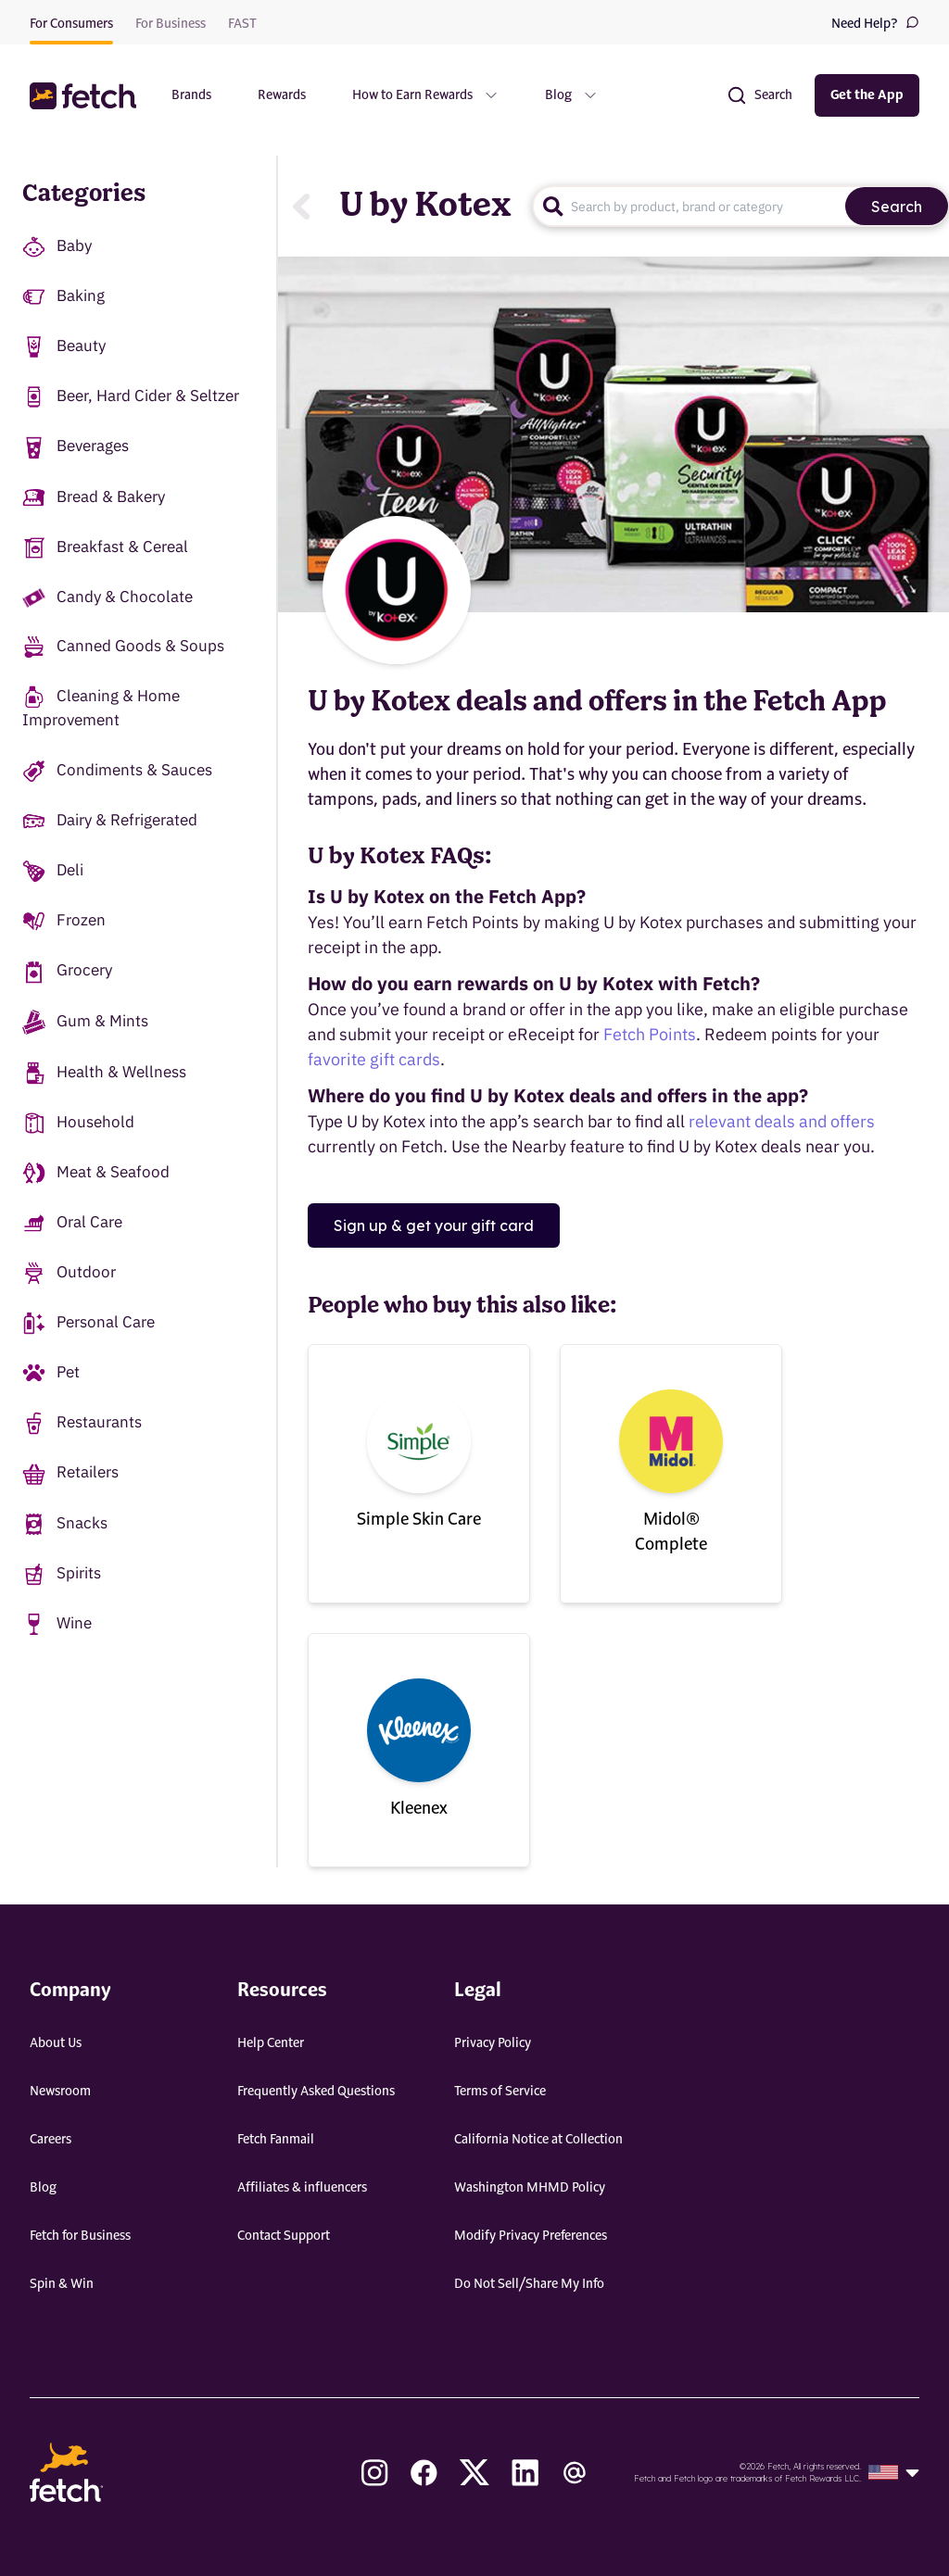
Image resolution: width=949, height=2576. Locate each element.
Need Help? (875, 23)
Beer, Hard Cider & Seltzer (130, 396)
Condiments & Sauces (117, 771)
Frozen (64, 921)
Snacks (65, 1524)
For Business (170, 24)
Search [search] (896, 206)
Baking (63, 296)
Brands (191, 95)
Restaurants (82, 1423)
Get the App (867, 95)
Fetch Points (649, 1034)
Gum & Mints (85, 1022)
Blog (43, 2187)
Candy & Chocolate (107, 597)
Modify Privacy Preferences (530, 2236)
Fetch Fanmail (275, 2139)
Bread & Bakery (93, 497)
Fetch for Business (80, 2236)
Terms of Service (500, 2091)
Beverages (75, 447)
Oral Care (72, 1223)
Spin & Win (62, 2284)
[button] (85, 96)
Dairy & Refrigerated (109, 821)
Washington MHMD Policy (529, 2187)
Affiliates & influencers (302, 2187)
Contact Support (283, 2236)
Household (78, 1123)
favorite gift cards (374, 1059)
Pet (51, 1373)
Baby (57, 246)
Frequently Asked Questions (316, 2091)
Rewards (282, 95)
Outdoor (69, 1273)
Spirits (61, 1574)
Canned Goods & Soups (123, 647)
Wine (57, 1624)
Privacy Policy (492, 2043)
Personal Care (88, 1323)
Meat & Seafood (96, 1173)
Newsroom (60, 2091)
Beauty (64, 346)
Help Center (270, 2043)
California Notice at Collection (538, 2139)
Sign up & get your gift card (434, 1225)
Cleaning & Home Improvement (101, 707)
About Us (56, 2043)
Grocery (67, 971)
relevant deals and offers (782, 1121)
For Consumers (71, 24)
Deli (52, 871)
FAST (242, 24)
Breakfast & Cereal (105, 547)
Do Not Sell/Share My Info (529, 2284)
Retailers (70, 1473)
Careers (50, 2139)
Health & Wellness (104, 1073)
